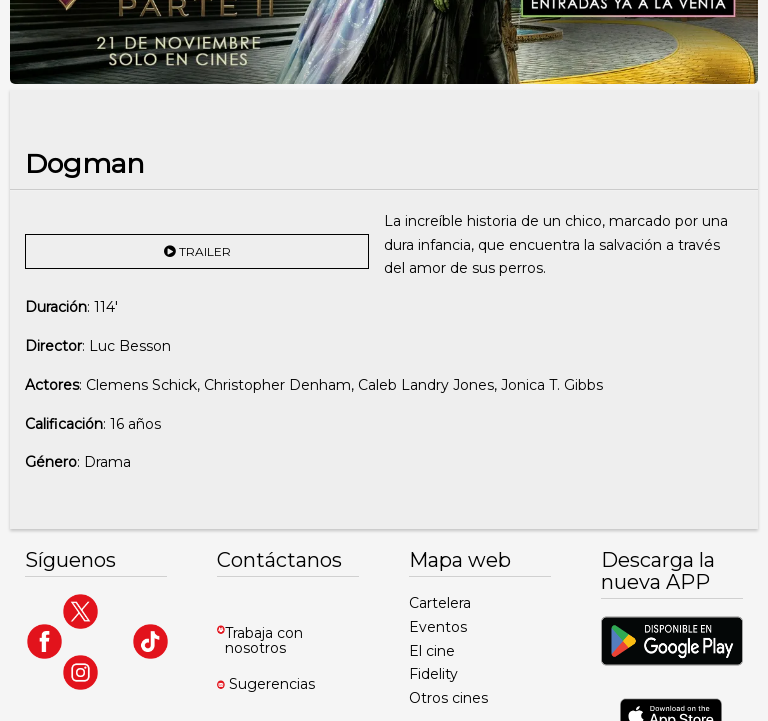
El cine (432, 651)
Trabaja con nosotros (264, 640)
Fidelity (433, 674)
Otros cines (448, 698)
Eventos (438, 627)
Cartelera (440, 603)
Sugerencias (272, 684)
